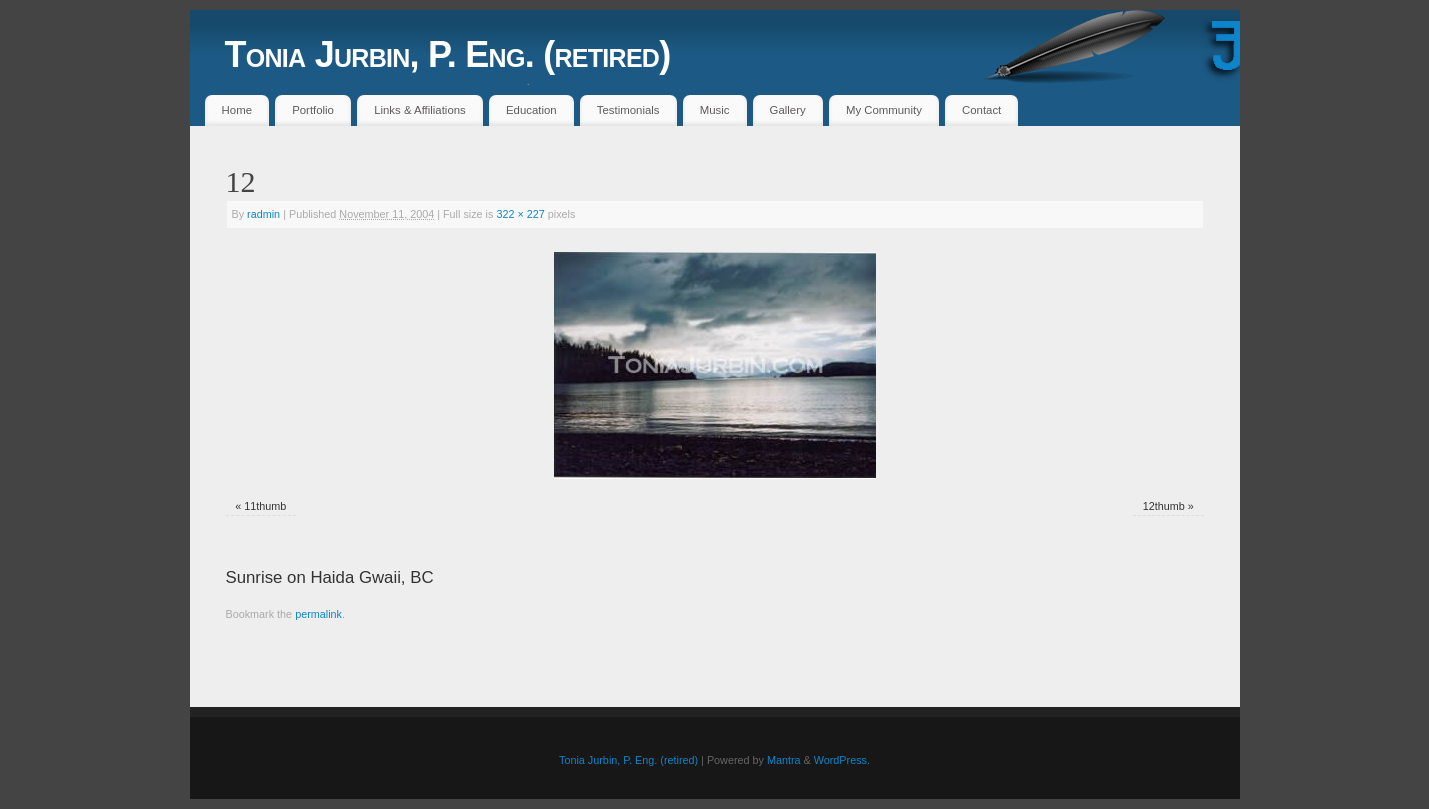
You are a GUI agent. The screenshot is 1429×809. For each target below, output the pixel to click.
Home (237, 110)
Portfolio (313, 110)
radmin (263, 214)
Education (531, 110)
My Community (884, 110)
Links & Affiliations (420, 110)
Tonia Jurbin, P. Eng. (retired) (448, 54)
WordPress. (842, 760)
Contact (981, 110)
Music (715, 110)
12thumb (1164, 506)
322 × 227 (520, 214)
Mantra (784, 760)
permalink (318, 614)
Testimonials (628, 110)
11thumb (265, 506)
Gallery (788, 110)
